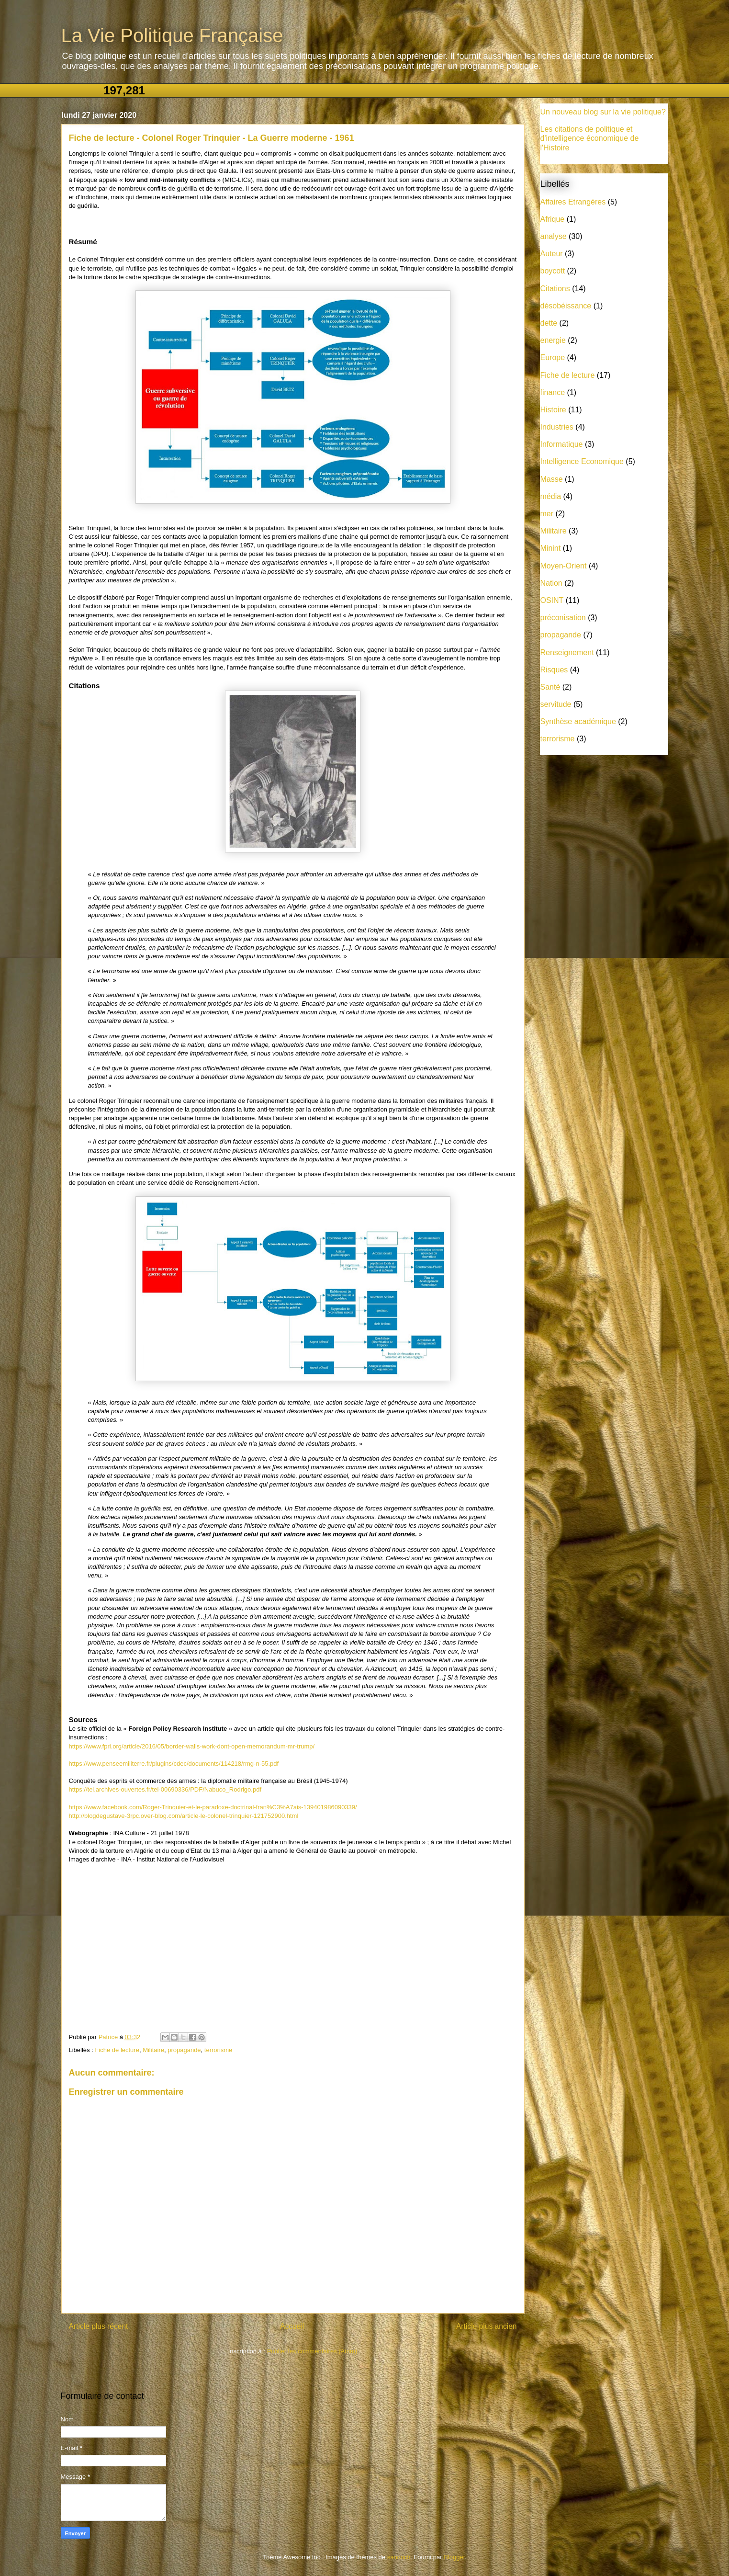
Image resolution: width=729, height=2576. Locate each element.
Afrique (552, 219)
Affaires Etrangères (573, 202)
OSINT (552, 600)
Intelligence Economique (582, 461)
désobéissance (566, 306)
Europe (552, 357)
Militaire (153, 2050)
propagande (184, 2050)
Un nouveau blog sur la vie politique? (603, 112)
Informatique (561, 444)
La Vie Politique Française (172, 35)
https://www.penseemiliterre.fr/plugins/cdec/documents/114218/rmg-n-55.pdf (174, 1763)
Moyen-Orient (563, 566)
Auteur (551, 254)
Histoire (553, 410)
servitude (556, 704)
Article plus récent (98, 2326)
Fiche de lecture (117, 2050)
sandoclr (398, 2557)
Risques (554, 670)
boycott (552, 271)
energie (553, 340)
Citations (555, 288)
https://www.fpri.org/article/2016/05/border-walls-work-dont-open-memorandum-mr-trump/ (192, 1746)
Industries (556, 427)
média (550, 496)
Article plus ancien (486, 2326)
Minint (550, 548)
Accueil (292, 2326)
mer (547, 514)
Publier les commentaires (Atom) (312, 2351)
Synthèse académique (578, 721)
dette (549, 323)
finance (552, 392)
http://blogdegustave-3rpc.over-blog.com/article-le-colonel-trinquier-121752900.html (184, 1815)
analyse (553, 236)
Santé (550, 687)
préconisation (563, 617)
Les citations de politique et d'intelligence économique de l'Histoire (589, 138)
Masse (551, 479)
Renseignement (567, 652)
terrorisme (218, 2050)
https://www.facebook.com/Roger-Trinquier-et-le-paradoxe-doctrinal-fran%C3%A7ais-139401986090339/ (213, 1807)
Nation (551, 583)
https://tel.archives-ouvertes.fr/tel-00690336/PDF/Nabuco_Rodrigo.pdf (165, 1789)
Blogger (454, 2557)
